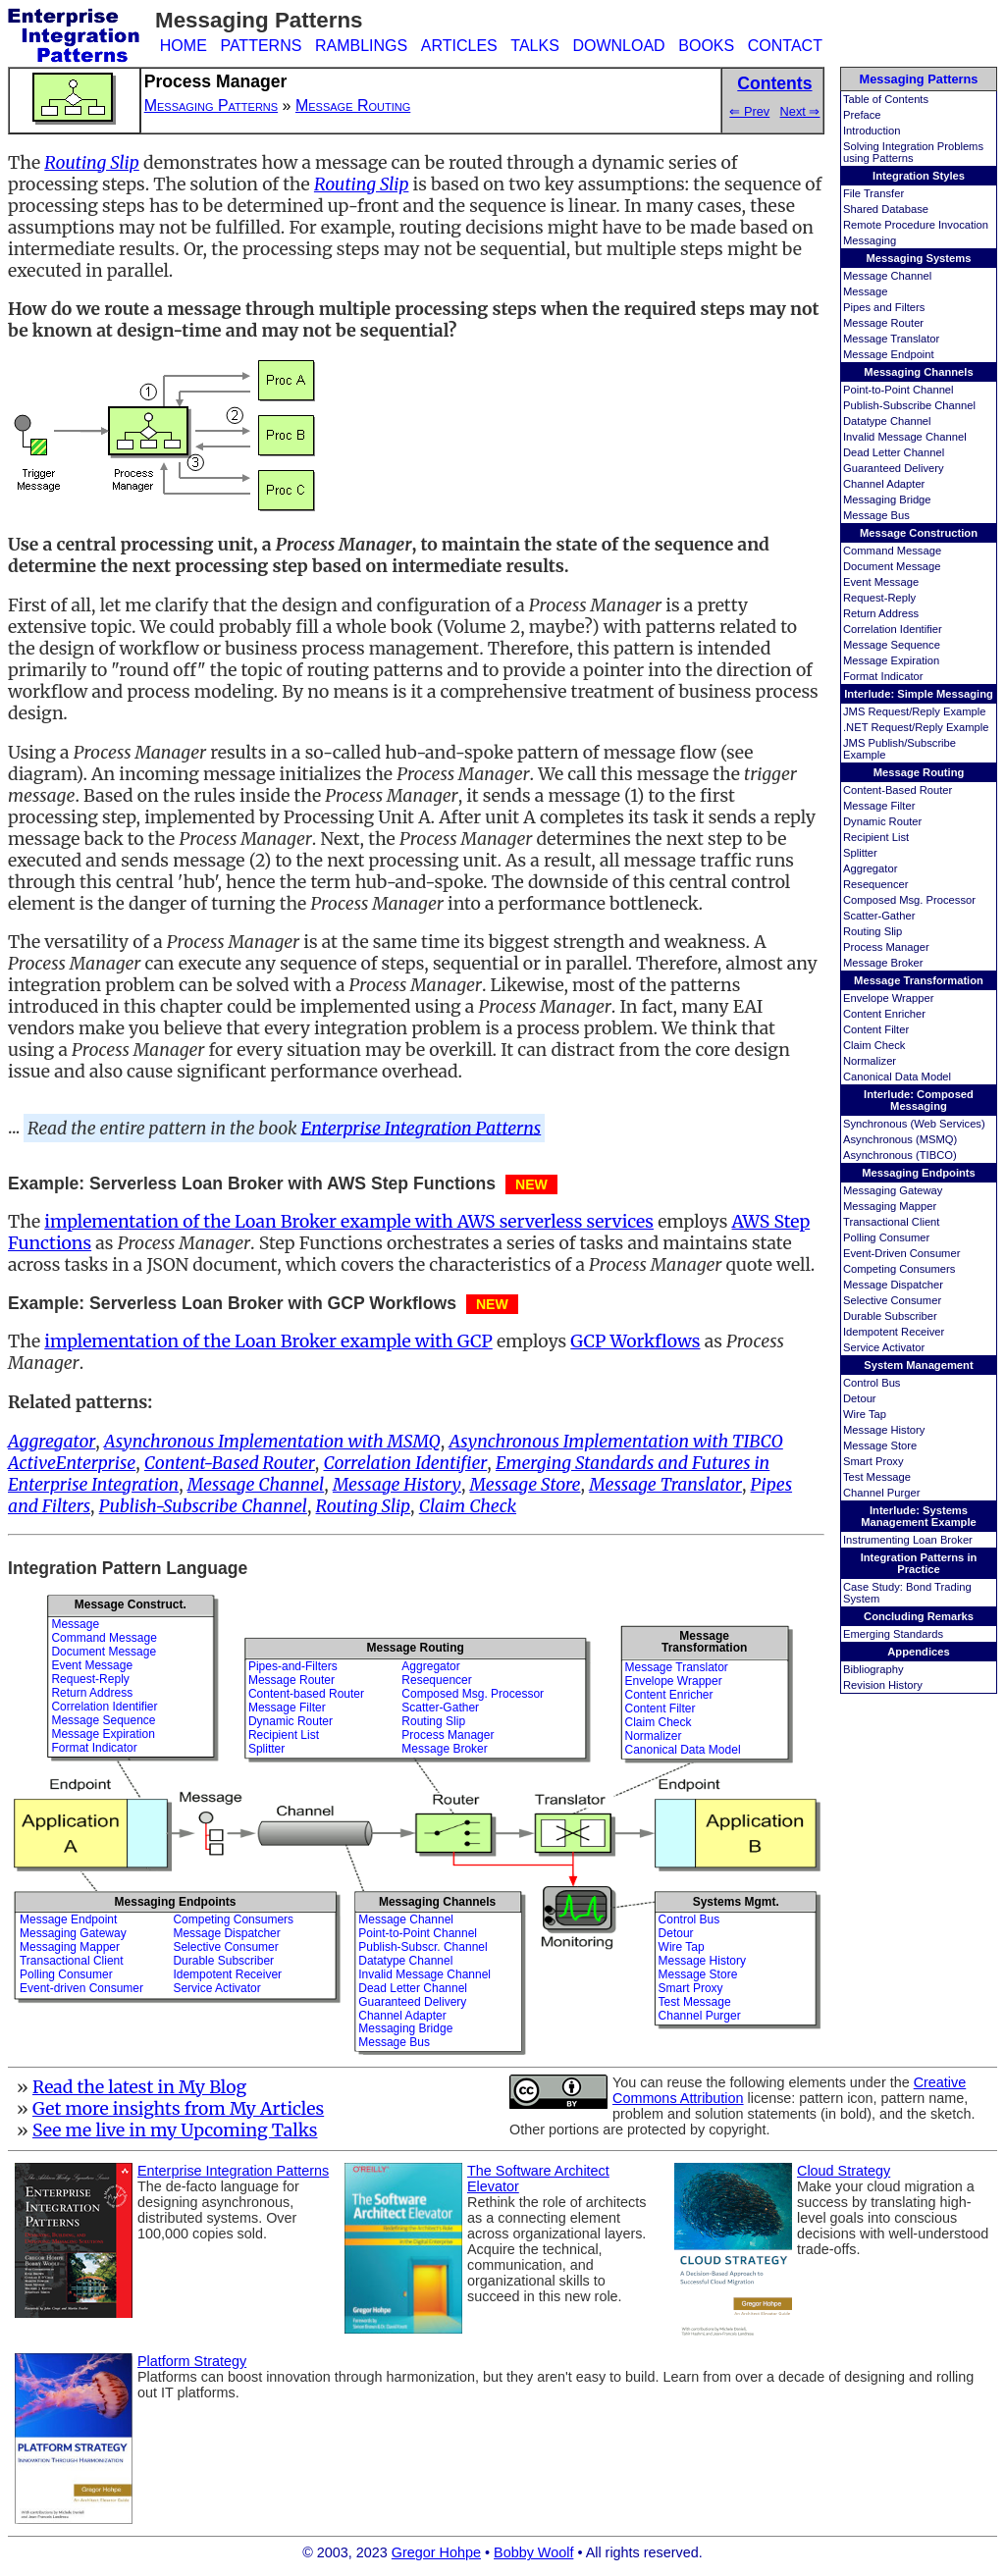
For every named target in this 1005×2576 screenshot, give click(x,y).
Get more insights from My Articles (178, 2109)
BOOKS (706, 45)
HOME (183, 45)
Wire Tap (864, 1414)
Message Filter (879, 806)
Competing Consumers (899, 1269)
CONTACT (785, 45)
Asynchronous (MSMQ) (900, 1139)
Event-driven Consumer (81, 1988)
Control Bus (871, 1383)
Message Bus (876, 515)
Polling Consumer (886, 1237)
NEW (531, 1184)
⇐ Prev (749, 111)
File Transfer (873, 193)
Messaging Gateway (892, 1190)
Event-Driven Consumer (901, 1253)
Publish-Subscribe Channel (909, 405)
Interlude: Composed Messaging (919, 1100)
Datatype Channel (887, 421)
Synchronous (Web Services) (914, 1124)
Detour (859, 1398)
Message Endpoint (888, 354)
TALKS (534, 45)
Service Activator (884, 1347)
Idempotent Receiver (893, 1332)
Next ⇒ (800, 111)
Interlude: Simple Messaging (918, 694)
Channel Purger (881, 1492)
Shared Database (885, 209)
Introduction (871, 130)
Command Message (892, 550)
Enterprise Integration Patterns (421, 1127)
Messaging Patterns (919, 79)
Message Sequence (891, 645)
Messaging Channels (918, 372)
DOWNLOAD (618, 45)
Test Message (877, 1477)
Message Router (883, 323)
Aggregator (870, 868)
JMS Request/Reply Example (914, 711)
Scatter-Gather (879, 915)
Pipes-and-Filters (293, 1666)
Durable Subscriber (890, 1316)
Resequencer (876, 884)
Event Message (881, 582)
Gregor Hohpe (436, 2552)
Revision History (883, 1685)
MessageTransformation (704, 1641)
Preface (862, 115)
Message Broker (883, 963)
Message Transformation (918, 980)
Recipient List (876, 837)
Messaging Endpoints (919, 1173)
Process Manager (886, 947)
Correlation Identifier (892, 629)
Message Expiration (891, 660)
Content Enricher (884, 1014)
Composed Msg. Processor (909, 900)
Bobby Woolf (533, 2552)
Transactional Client (891, 1222)
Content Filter (876, 1029)
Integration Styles (919, 176)
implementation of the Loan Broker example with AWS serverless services (349, 1222)
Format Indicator (883, 676)
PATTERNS (260, 45)
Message (865, 291)
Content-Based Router (897, 790)
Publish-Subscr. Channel (422, 1947)
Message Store (880, 1445)
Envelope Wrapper (888, 998)
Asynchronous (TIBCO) (900, 1155)
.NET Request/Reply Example (915, 727)
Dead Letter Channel (893, 452)
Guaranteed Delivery (893, 468)
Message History (884, 1430)
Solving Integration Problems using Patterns (913, 152)
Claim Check (874, 1045)
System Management (918, 1365)
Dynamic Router (882, 821)
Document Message (892, 566)
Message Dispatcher (893, 1284)
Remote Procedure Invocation (915, 225)
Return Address (881, 613)
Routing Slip (872, 931)
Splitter (860, 853)
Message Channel (887, 276)
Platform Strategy (191, 2361)
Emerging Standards (893, 1634)
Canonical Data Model (897, 1076)
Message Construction (919, 533)
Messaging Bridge (887, 499)
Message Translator (891, 338)
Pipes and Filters (884, 307)
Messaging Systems (919, 258)
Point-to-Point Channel (898, 389)
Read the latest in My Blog (139, 2087)
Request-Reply (879, 598)
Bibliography (873, 1669)
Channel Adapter (884, 484)
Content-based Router (306, 1694)
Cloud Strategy (843, 2171)
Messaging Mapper (889, 1206)
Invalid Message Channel (905, 437)
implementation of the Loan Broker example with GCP (268, 1341)
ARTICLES (459, 45)
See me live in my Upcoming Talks (175, 2130)
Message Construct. (130, 1604)
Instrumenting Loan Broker (908, 1540)
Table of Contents (885, 99)
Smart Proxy (873, 1461)
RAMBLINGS (361, 45)
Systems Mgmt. (736, 1902)
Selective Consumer (892, 1300)
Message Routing (919, 772)
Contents (774, 83)
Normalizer (869, 1061)
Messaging (869, 240)
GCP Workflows (635, 1341)
